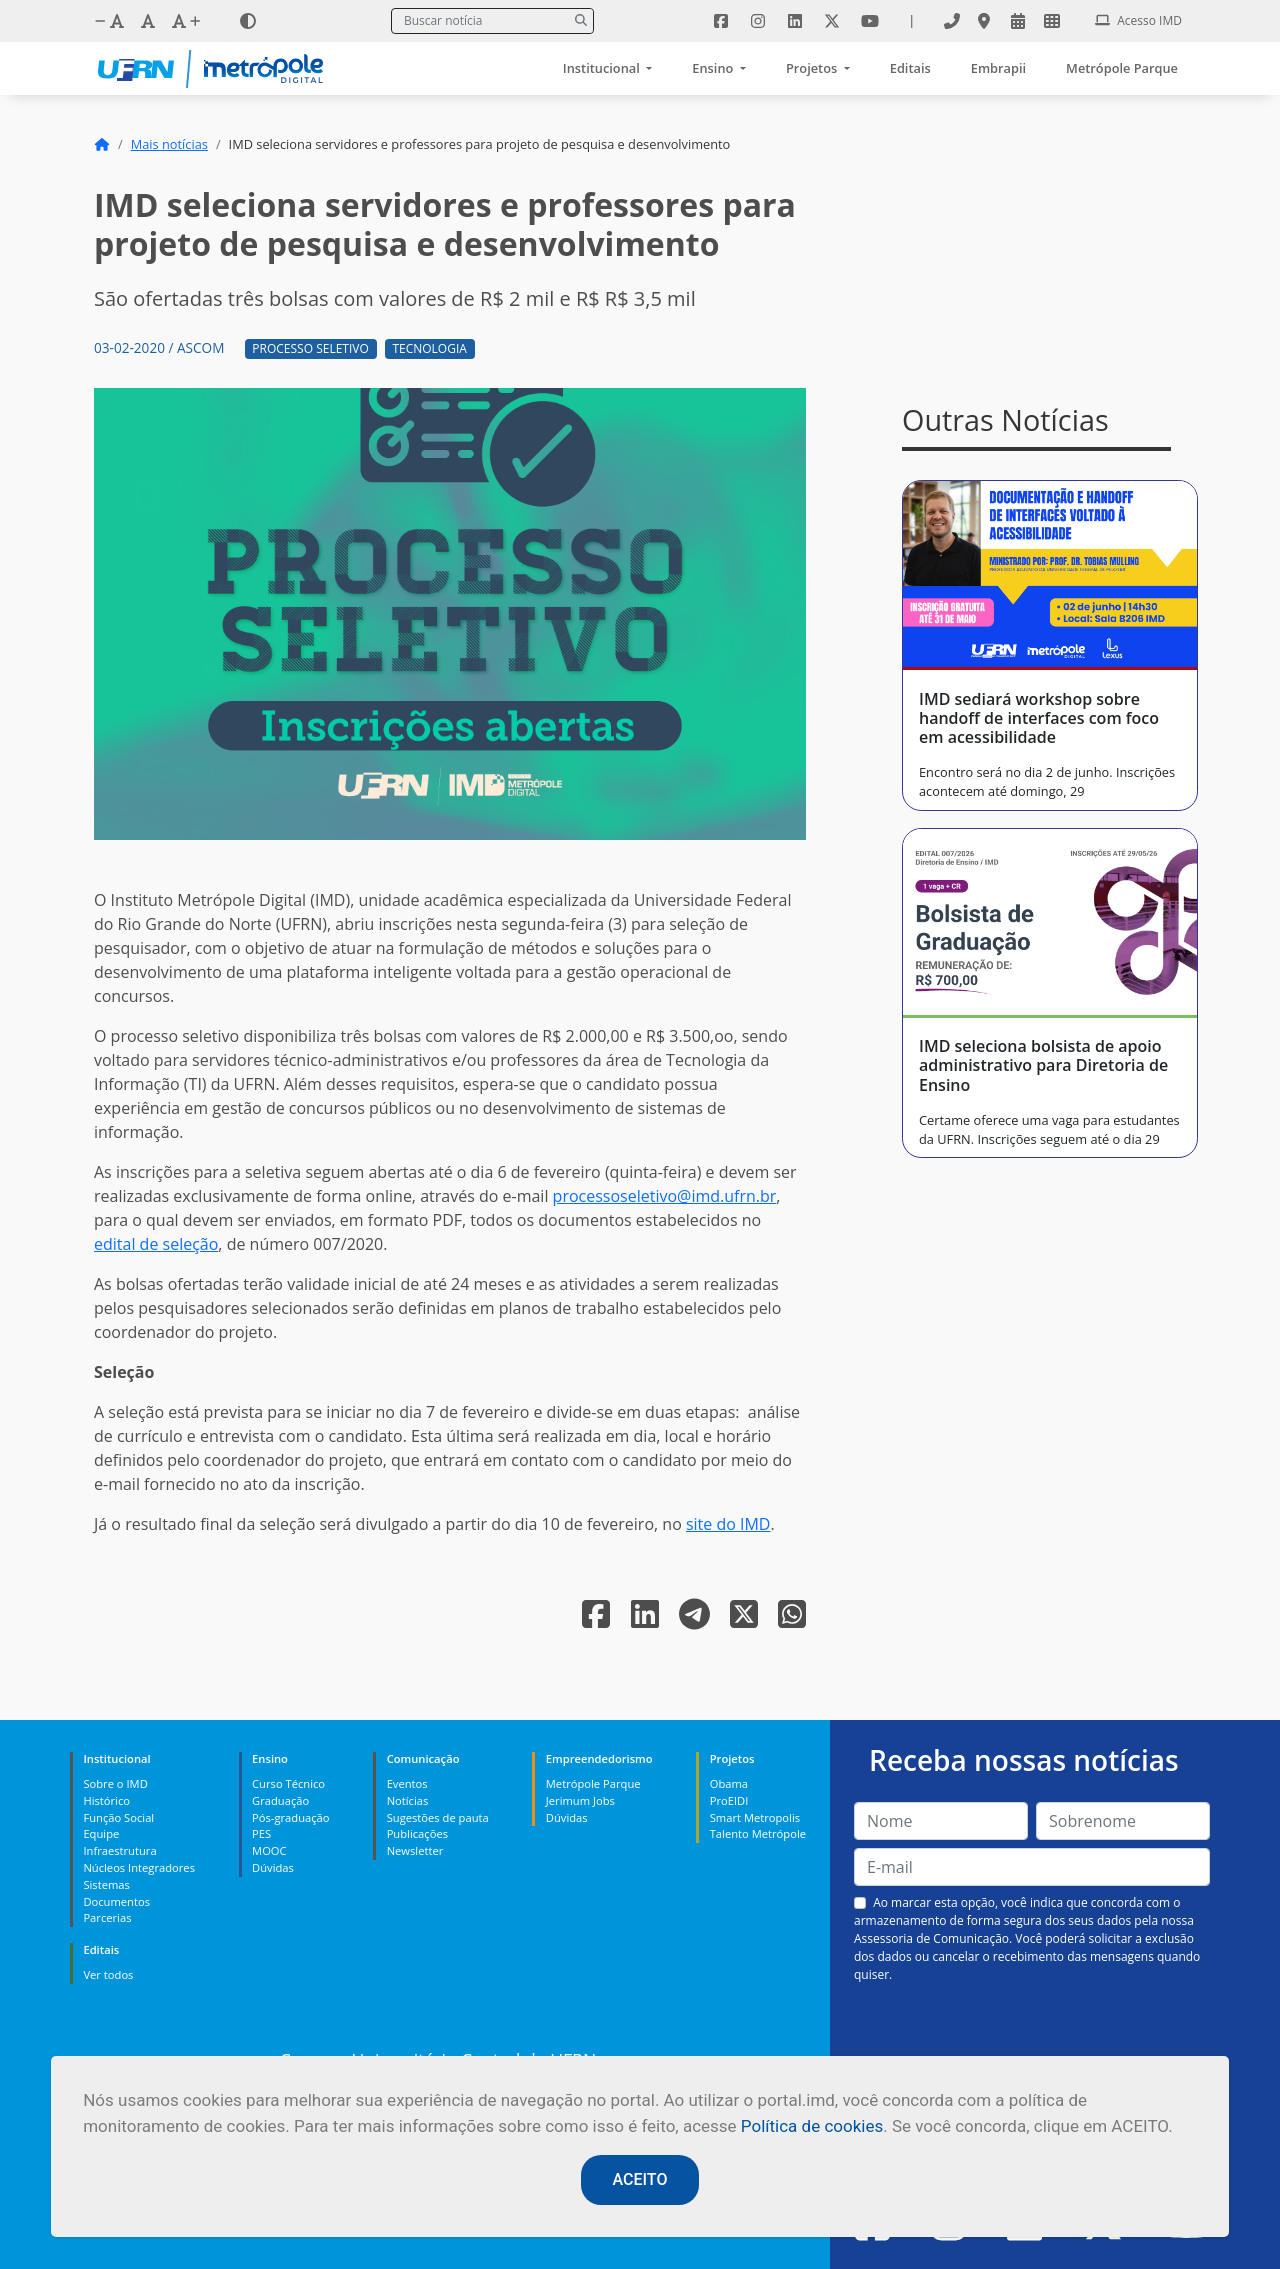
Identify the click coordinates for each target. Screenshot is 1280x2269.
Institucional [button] (603, 68)
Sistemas (106, 1884)
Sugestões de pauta (438, 1817)
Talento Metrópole (758, 1833)
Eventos (407, 1783)
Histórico (106, 1800)
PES (261, 1833)
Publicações (417, 1833)
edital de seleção (156, 1244)
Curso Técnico (288, 1783)
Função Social (118, 1817)
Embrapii (998, 68)
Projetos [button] (813, 68)
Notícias (408, 1800)
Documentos (116, 1901)
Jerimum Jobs (580, 1800)
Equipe (101, 1833)
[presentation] (1032, 2031)
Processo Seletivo (310, 348)
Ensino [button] (714, 68)
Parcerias (107, 1917)
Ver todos (108, 1974)
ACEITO (640, 2179)
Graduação (280, 1800)
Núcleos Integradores (139, 1867)
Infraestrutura (119, 1850)
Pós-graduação (290, 1817)
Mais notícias (169, 144)
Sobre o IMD (115, 1783)
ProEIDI (729, 1800)
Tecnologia (429, 348)
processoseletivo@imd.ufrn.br (665, 1196)
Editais (910, 68)
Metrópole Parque (1122, 68)
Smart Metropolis (755, 1817)
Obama (729, 1783)
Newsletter (415, 1850)
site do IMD (728, 1524)
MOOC (269, 1850)
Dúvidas (273, 1867)
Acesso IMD (1138, 20)
